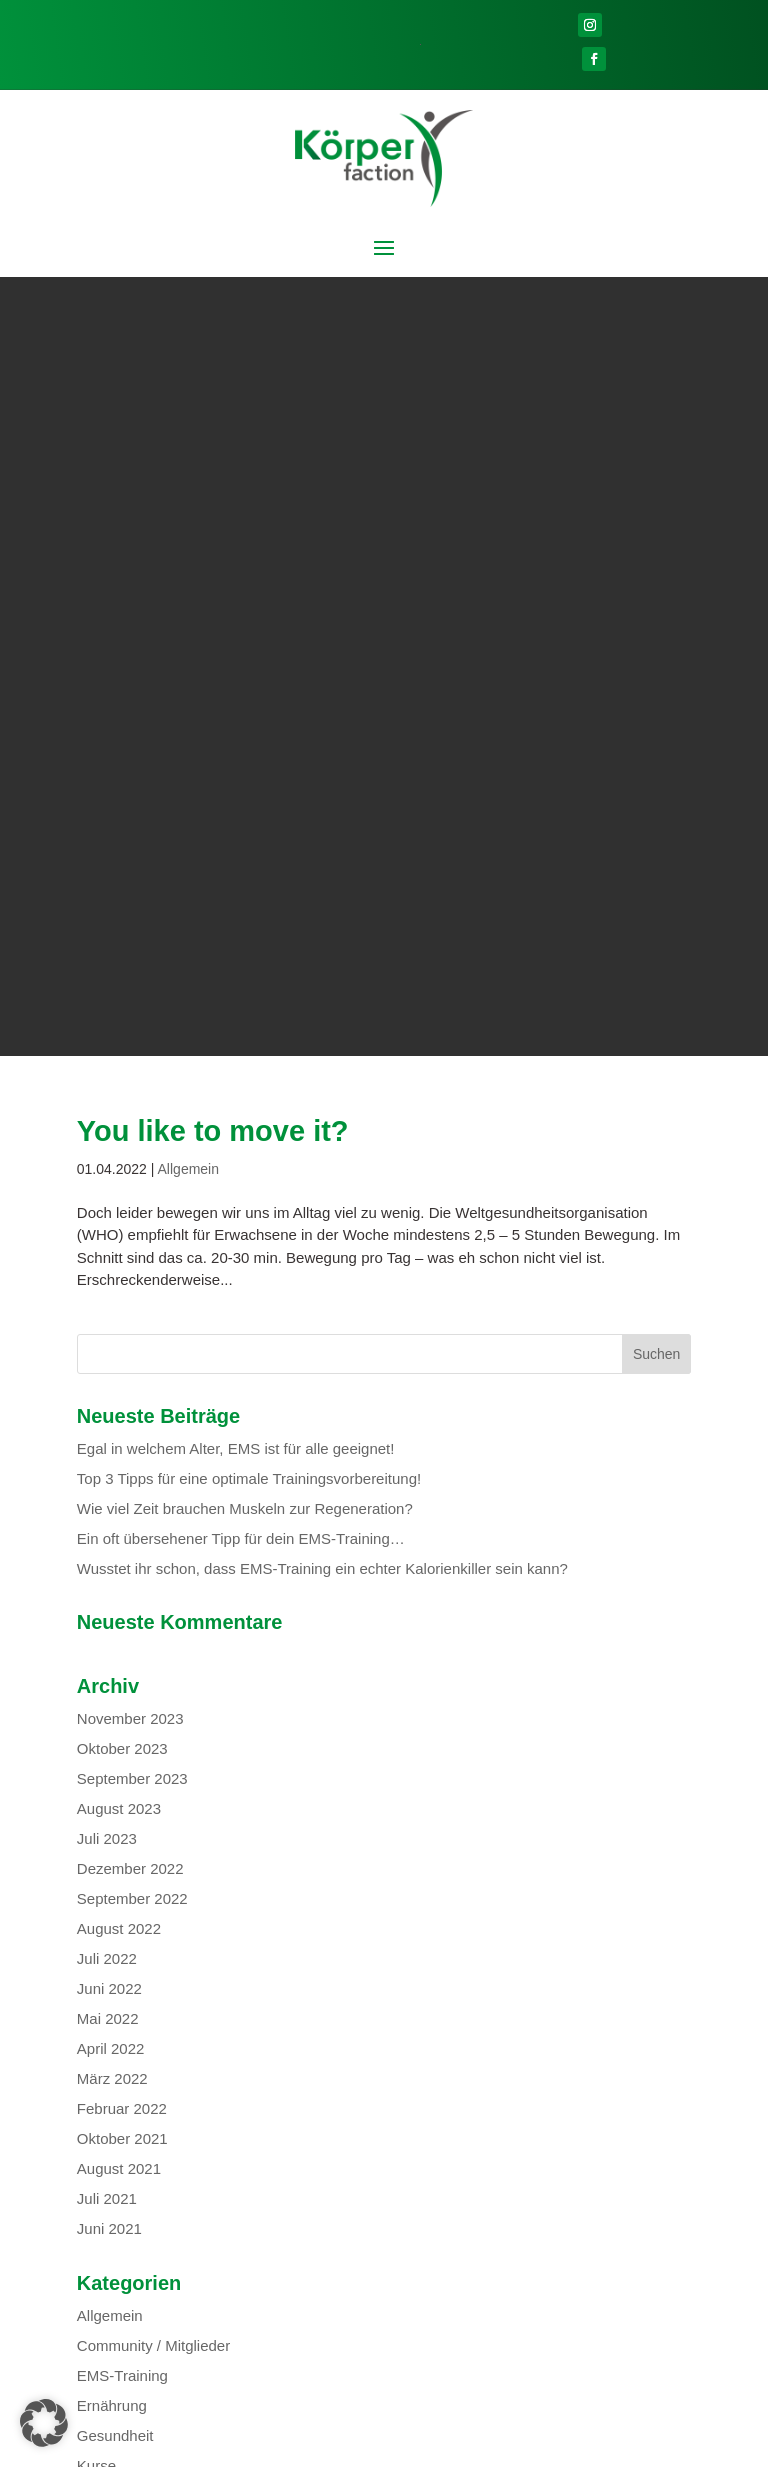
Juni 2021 (109, 1449)
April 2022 (111, 1269)
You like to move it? (213, 352)
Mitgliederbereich (324, 2445)
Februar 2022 (122, 1329)
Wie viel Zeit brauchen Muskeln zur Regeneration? (245, 729)
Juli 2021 (107, 1419)
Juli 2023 (107, 1059)
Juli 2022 (107, 1179)
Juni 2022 (109, 1209)
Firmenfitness (252, 2333)
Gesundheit (115, 1656)
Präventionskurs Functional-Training (197, 2314)
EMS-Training (122, 1596)
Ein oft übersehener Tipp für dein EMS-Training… (241, 759)
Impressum (527, 2445)
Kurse (96, 1686)
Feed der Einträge (137, 1802)
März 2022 (112, 1299)
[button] (44, 2423)
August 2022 (119, 1149)
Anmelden (111, 1772)
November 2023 (130, 939)
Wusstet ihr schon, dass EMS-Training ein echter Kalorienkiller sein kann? (322, 789)
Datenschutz (435, 2445)
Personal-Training (136, 2333)
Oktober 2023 (122, 969)
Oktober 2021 (122, 1359)
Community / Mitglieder (153, 1566)
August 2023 (119, 1029)
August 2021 (119, 1389)
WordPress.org (127, 1862)
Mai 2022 (108, 1239)
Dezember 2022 (130, 1089)
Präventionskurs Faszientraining (183, 2294)
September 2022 (132, 1119)
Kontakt (229, 2445)
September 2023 (132, 999)
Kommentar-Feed (135, 1832)
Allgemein (188, 390)
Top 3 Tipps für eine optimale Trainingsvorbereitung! (251, 699)
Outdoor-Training (236, 2275)
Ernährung (112, 1626)
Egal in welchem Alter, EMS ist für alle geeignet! (236, 669)
